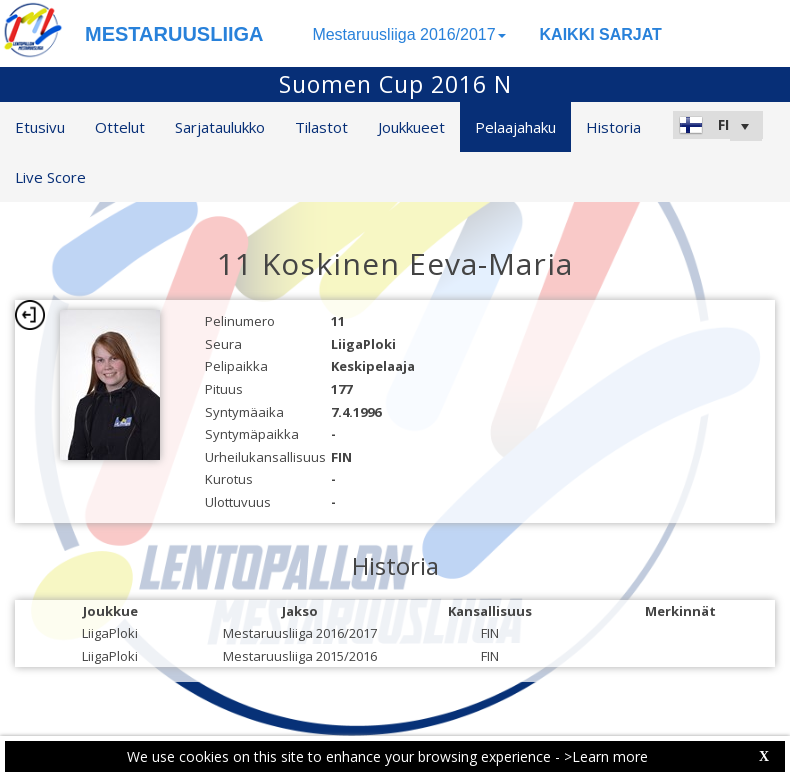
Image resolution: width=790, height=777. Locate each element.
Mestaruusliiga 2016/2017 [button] (408, 34)
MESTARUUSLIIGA (174, 34)
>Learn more (606, 756)
